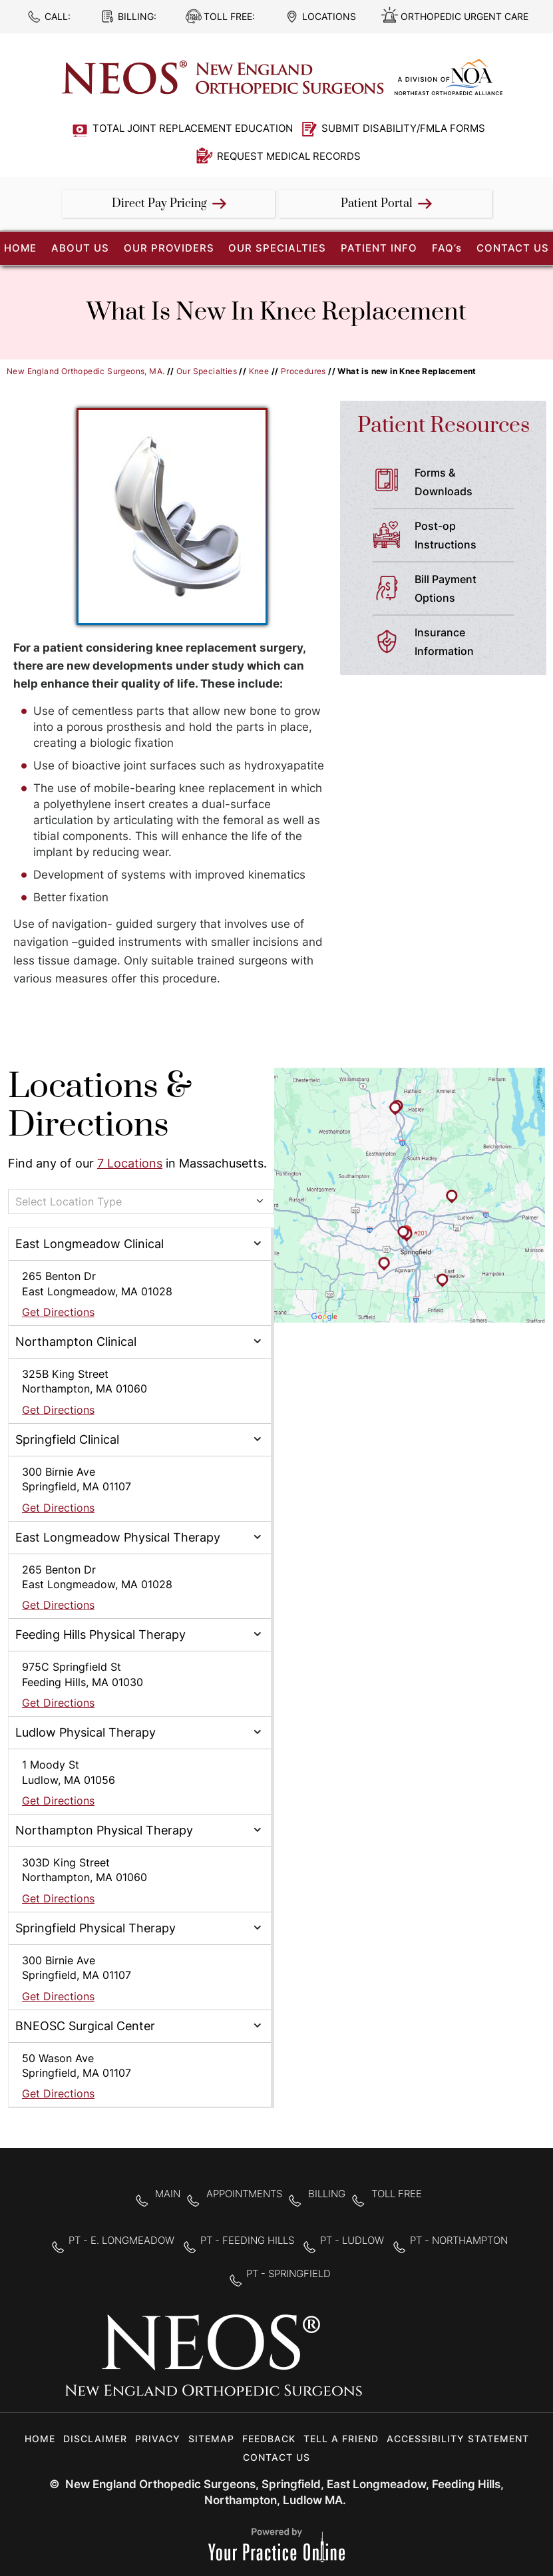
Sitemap (211, 2438)
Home (40, 2438)
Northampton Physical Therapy (104, 1830)
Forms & (470, 483)
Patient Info (379, 248)
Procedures (303, 371)
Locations (329, 16)
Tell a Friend (341, 2438)
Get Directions (58, 1312)
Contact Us (512, 248)
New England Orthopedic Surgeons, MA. (85, 371)
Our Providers (169, 248)
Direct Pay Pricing (159, 203)
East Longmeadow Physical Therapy (117, 1537)
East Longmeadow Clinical (89, 1244)
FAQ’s (447, 248)
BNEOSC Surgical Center (85, 2026)
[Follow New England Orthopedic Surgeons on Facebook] (383, 2364)
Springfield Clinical (67, 1439)
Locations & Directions (100, 1106)
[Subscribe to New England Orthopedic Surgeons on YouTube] (467, 2364)
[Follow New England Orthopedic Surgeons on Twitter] (425, 2364)
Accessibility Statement (458, 2438)
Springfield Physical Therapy (95, 1928)
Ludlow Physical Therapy (85, 1732)
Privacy (157, 2438)
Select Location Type (68, 1201)
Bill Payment (470, 589)
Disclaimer (95, 2438)
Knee (259, 371)
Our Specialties (277, 248)
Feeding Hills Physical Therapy (100, 1634)
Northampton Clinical (75, 1342)
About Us (80, 248)
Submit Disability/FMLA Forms (403, 128)
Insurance (470, 643)
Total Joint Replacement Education (192, 128)
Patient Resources (443, 425)
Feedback (268, 2438)
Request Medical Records (289, 156)
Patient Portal (377, 203)
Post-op (470, 536)
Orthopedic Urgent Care (464, 16)
